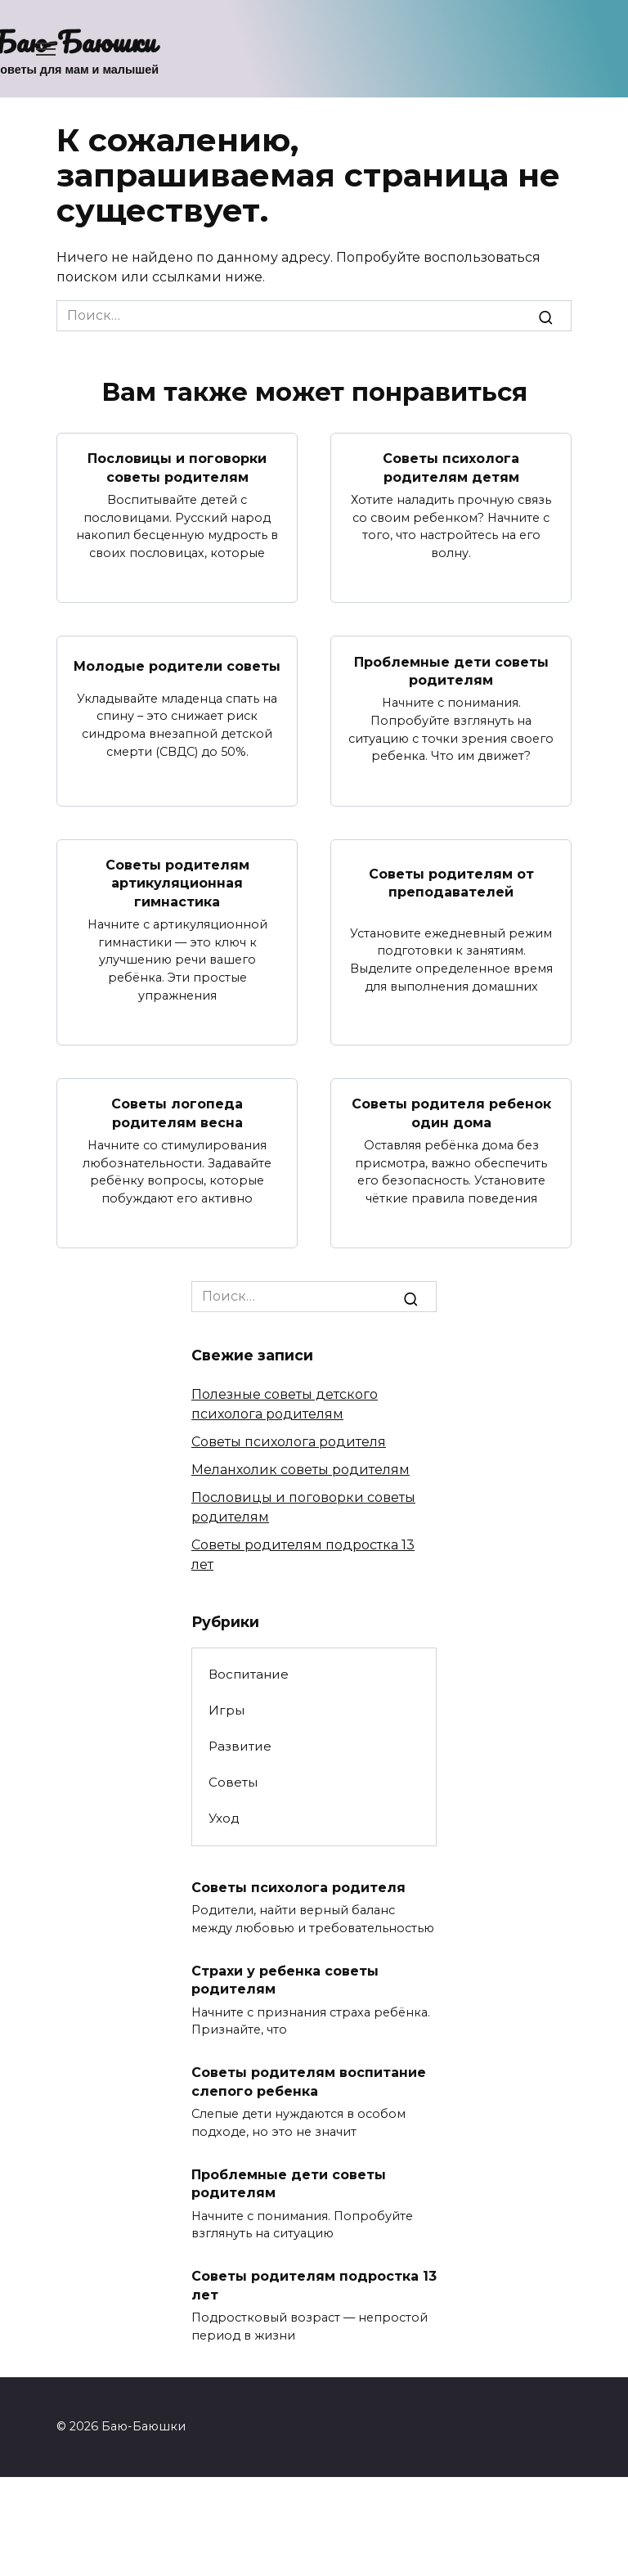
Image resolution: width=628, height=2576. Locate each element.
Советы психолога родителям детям (451, 467)
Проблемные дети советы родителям (451, 670)
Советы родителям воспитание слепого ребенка (308, 2081)
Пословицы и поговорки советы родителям (177, 467)
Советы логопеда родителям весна (177, 1113)
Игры (226, 1710)
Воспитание (249, 1674)
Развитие (240, 1746)
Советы (233, 1782)
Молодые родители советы (177, 666)
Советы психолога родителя (288, 1442)
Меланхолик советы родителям (300, 1469)
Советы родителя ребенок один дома (451, 1113)
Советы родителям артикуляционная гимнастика (177, 883)
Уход (224, 1818)
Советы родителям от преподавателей (451, 883)
